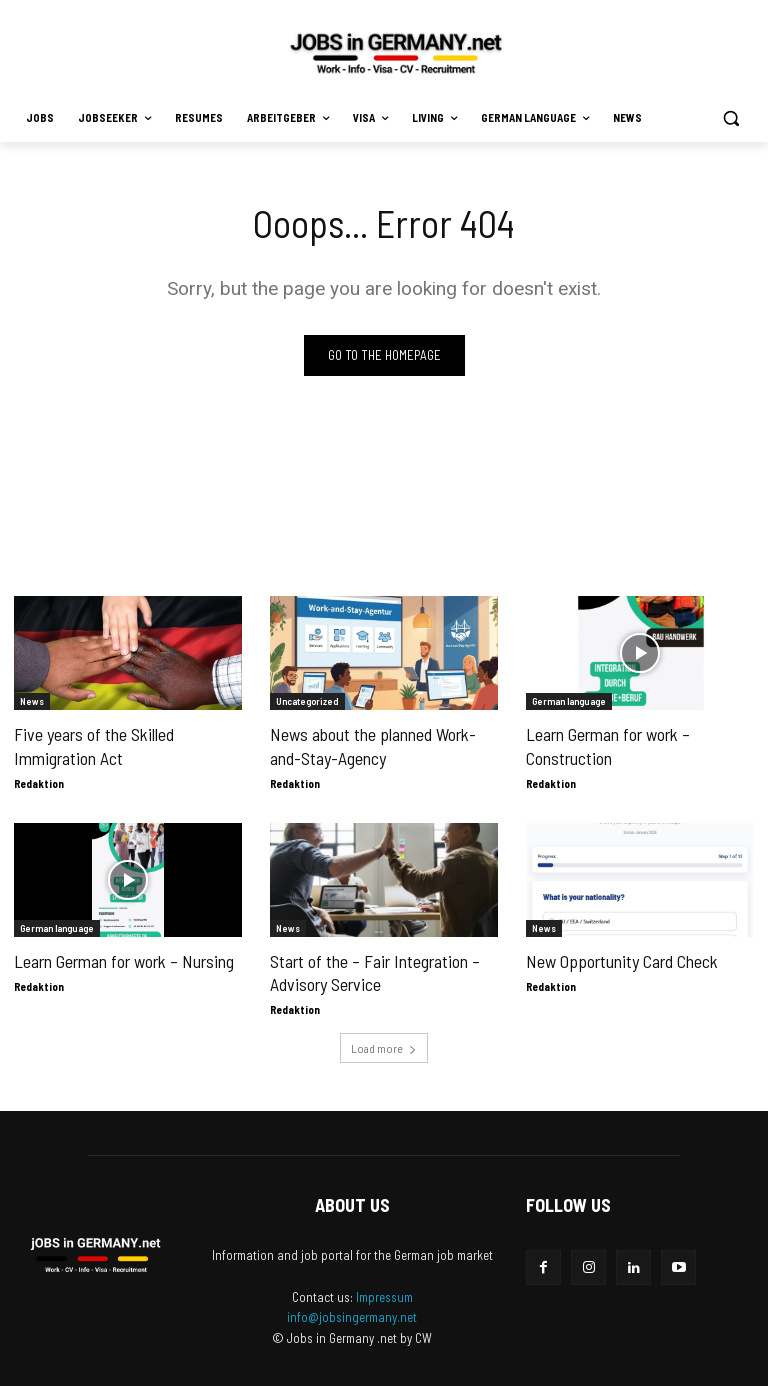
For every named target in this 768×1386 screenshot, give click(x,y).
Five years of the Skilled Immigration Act (91, 745)
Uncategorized (307, 701)
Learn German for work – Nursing (120, 959)
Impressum (384, 1293)
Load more (384, 1044)
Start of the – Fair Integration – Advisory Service (371, 970)
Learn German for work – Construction (605, 745)
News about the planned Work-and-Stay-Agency (369, 745)
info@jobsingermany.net (352, 1313)
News (32, 701)
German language (569, 701)
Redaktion (39, 781)
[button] (730, 118)
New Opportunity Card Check (618, 959)
